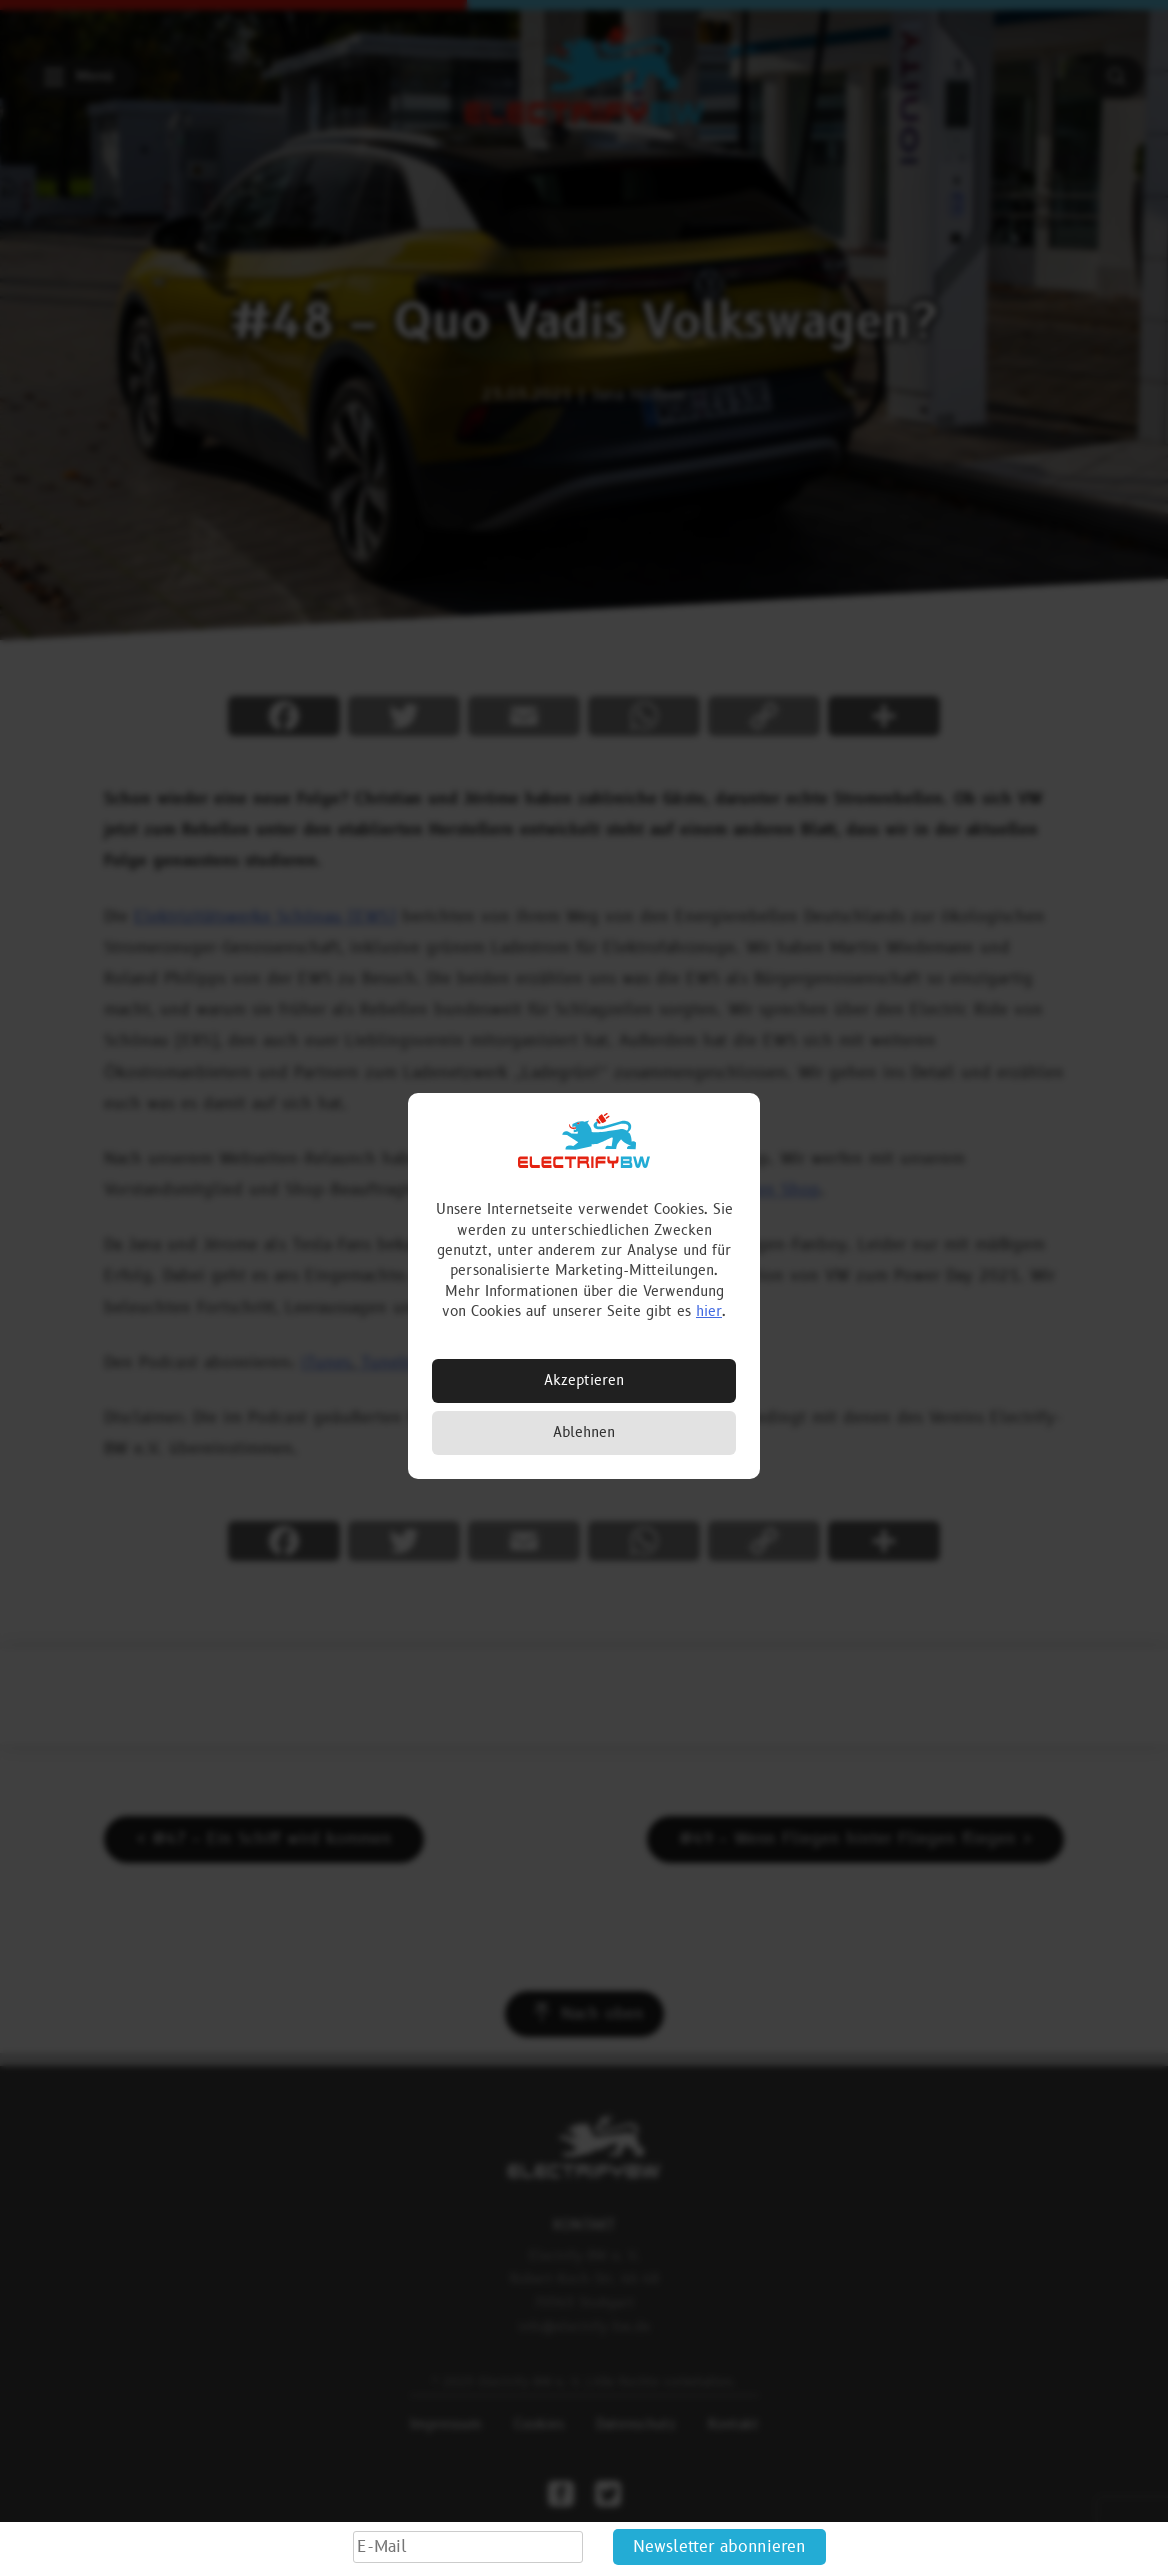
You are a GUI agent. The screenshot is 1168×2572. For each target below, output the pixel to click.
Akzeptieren (584, 1380)
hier (709, 1311)
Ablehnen (584, 1432)
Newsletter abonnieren (719, 2547)
